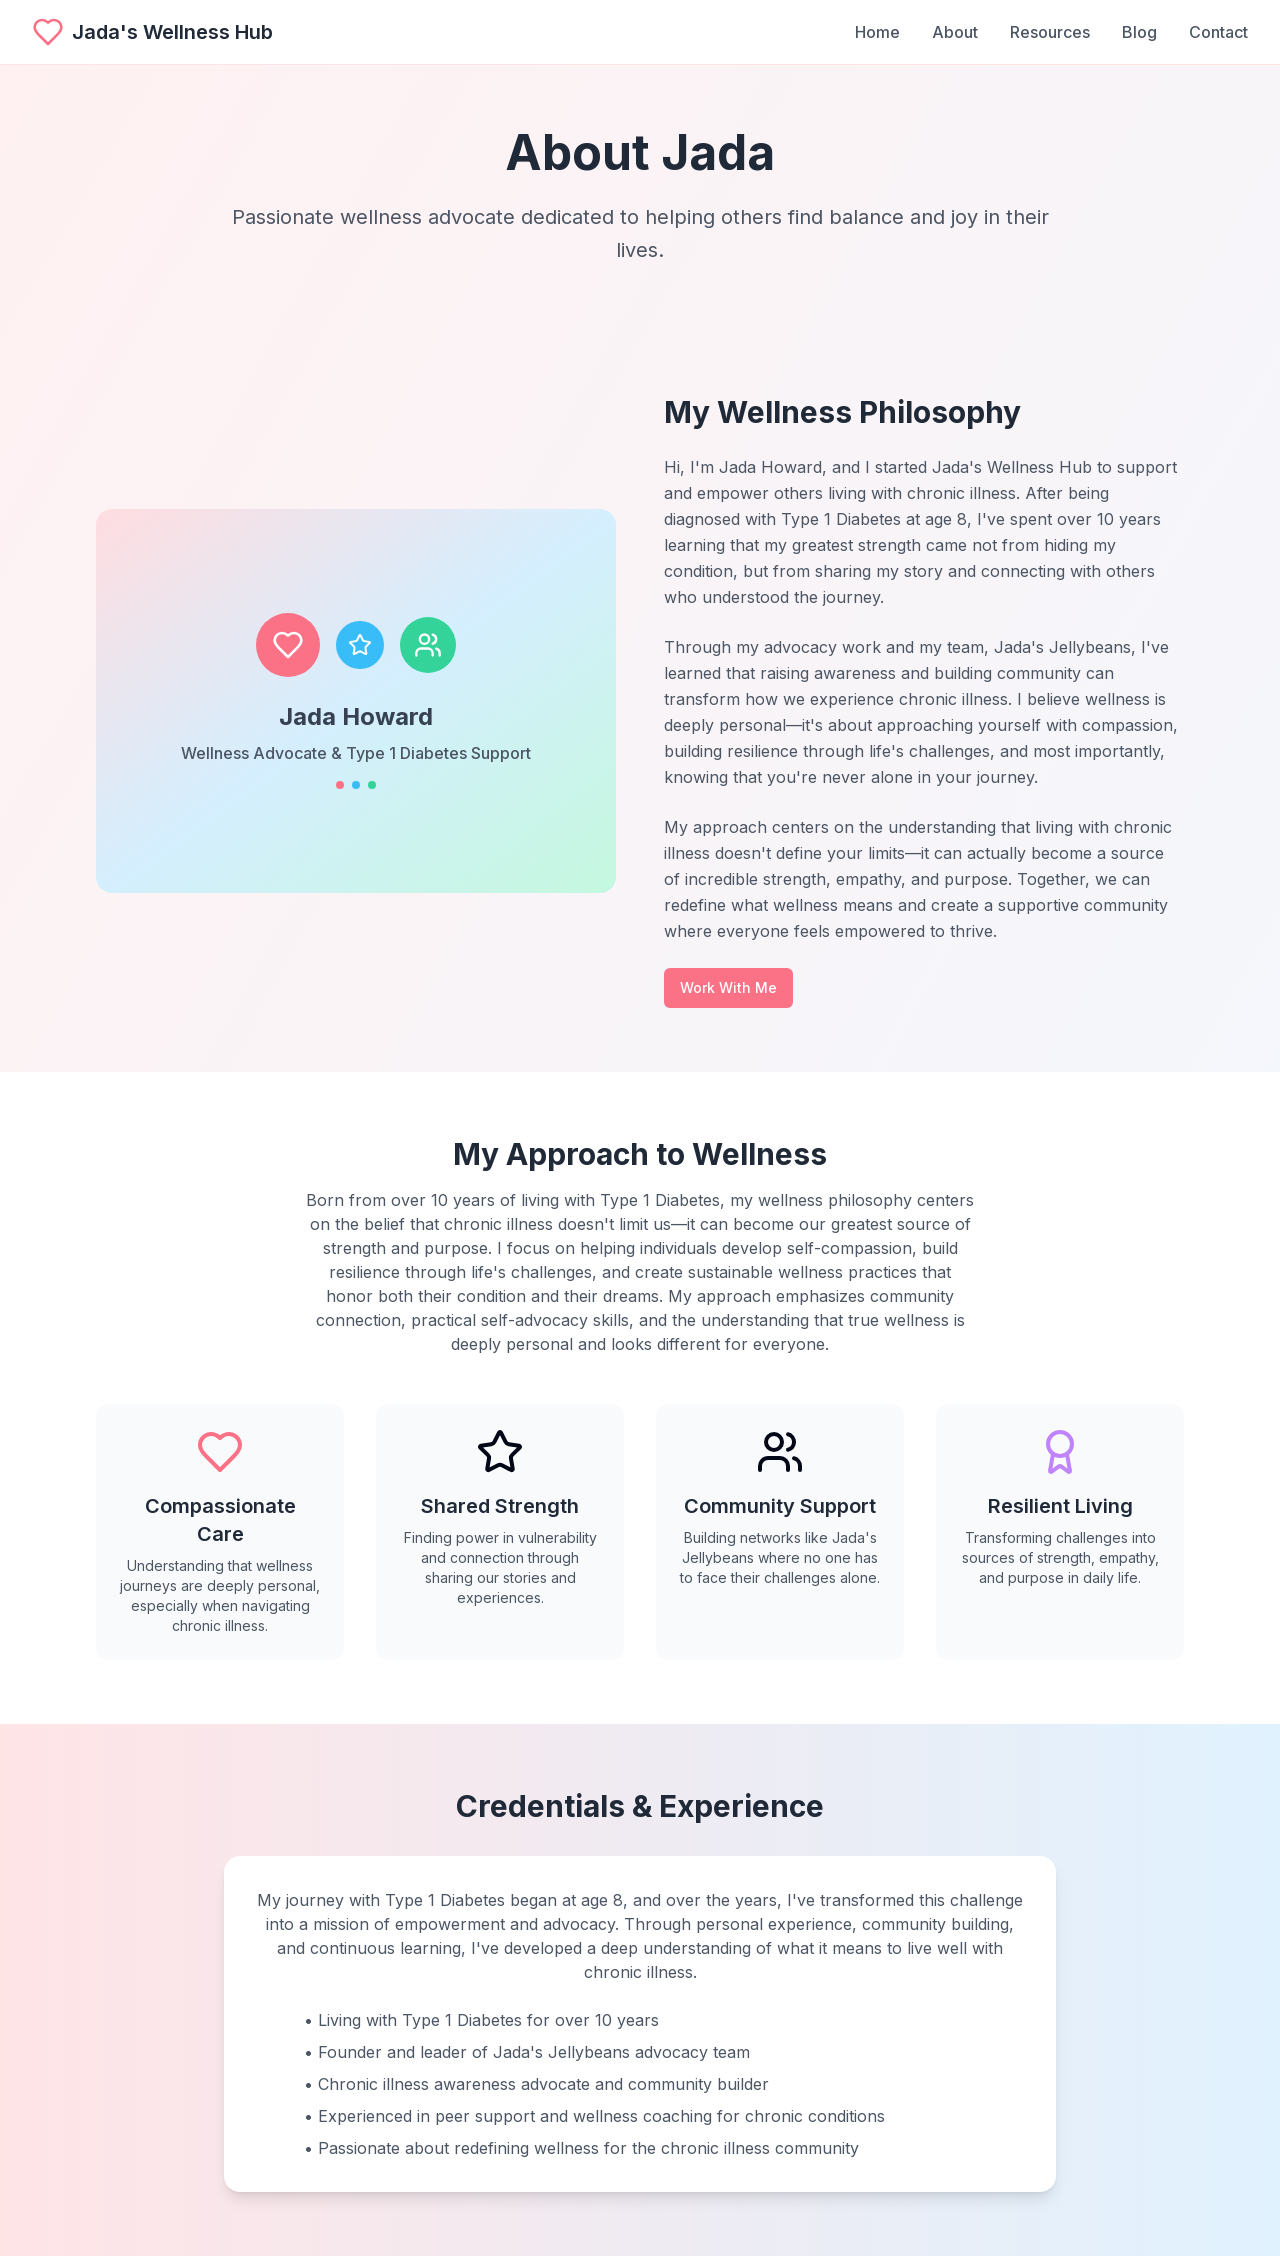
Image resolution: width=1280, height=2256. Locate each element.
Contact (1218, 32)
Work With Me (728, 987)
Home (877, 32)
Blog (1139, 32)
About (955, 32)
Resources (1050, 32)
